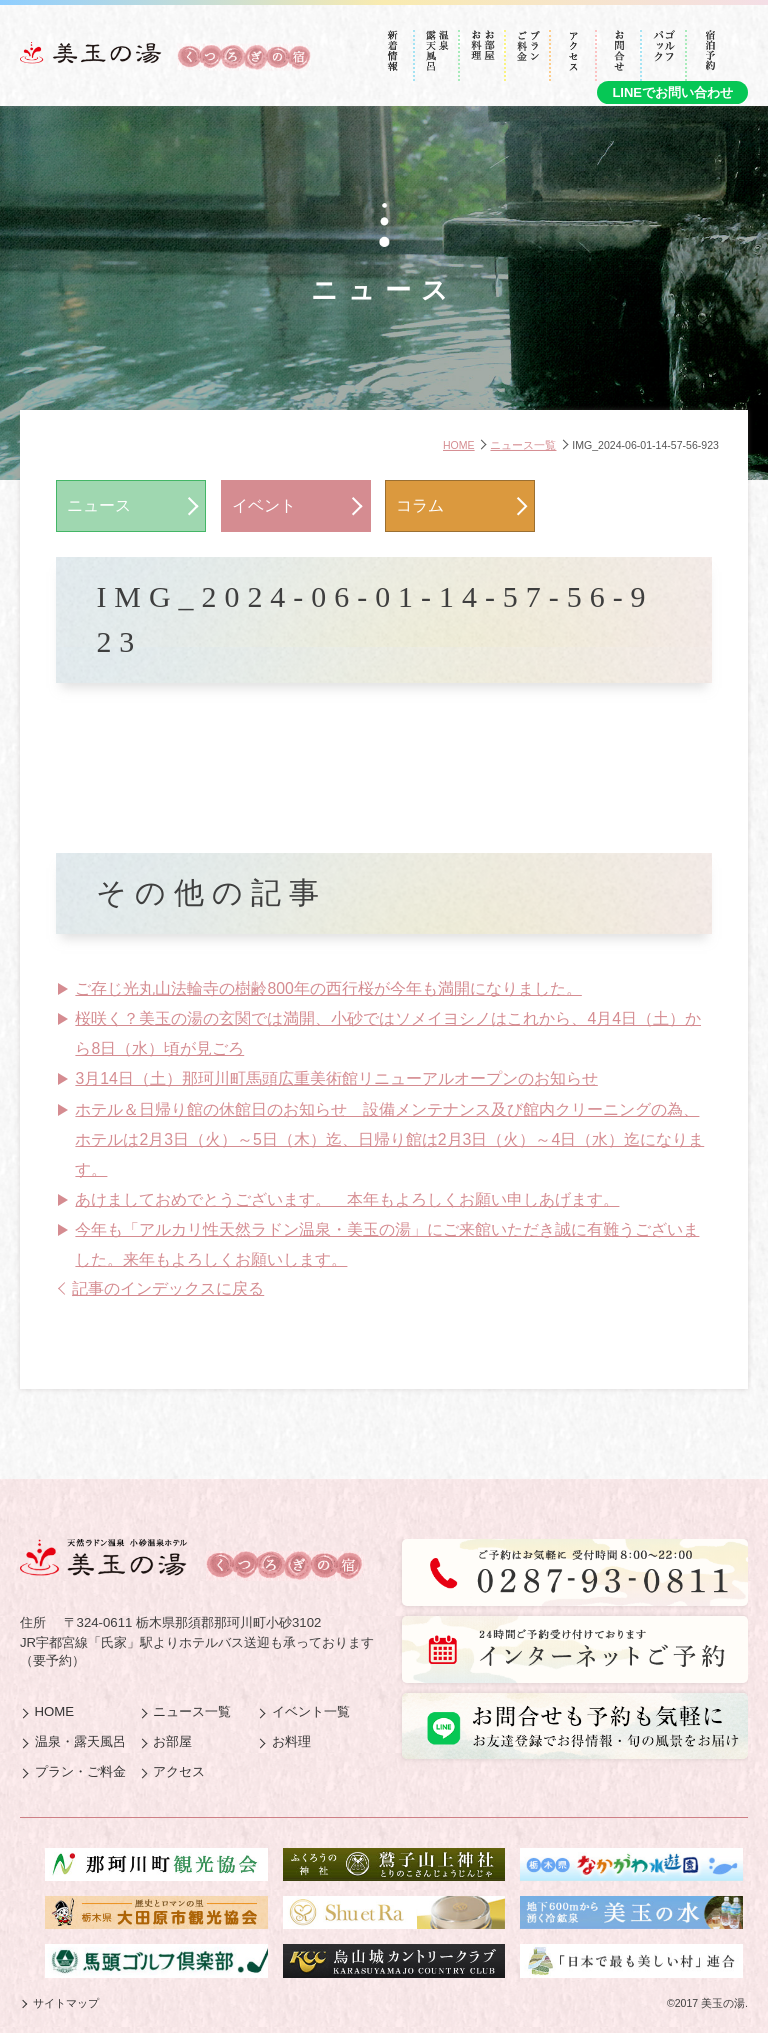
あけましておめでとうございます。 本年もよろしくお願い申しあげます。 (347, 1199)
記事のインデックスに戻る (168, 1288)
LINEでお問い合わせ (672, 92)
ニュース (99, 505)
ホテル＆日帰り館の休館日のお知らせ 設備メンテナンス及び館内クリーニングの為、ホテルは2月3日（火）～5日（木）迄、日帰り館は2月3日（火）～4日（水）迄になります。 (389, 1139)
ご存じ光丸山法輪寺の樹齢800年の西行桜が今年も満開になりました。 (328, 988)
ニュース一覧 (523, 445)
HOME (459, 445)
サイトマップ (66, 2003)
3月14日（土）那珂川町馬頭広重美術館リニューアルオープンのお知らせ (336, 1078)
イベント (264, 505)
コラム (420, 505)
